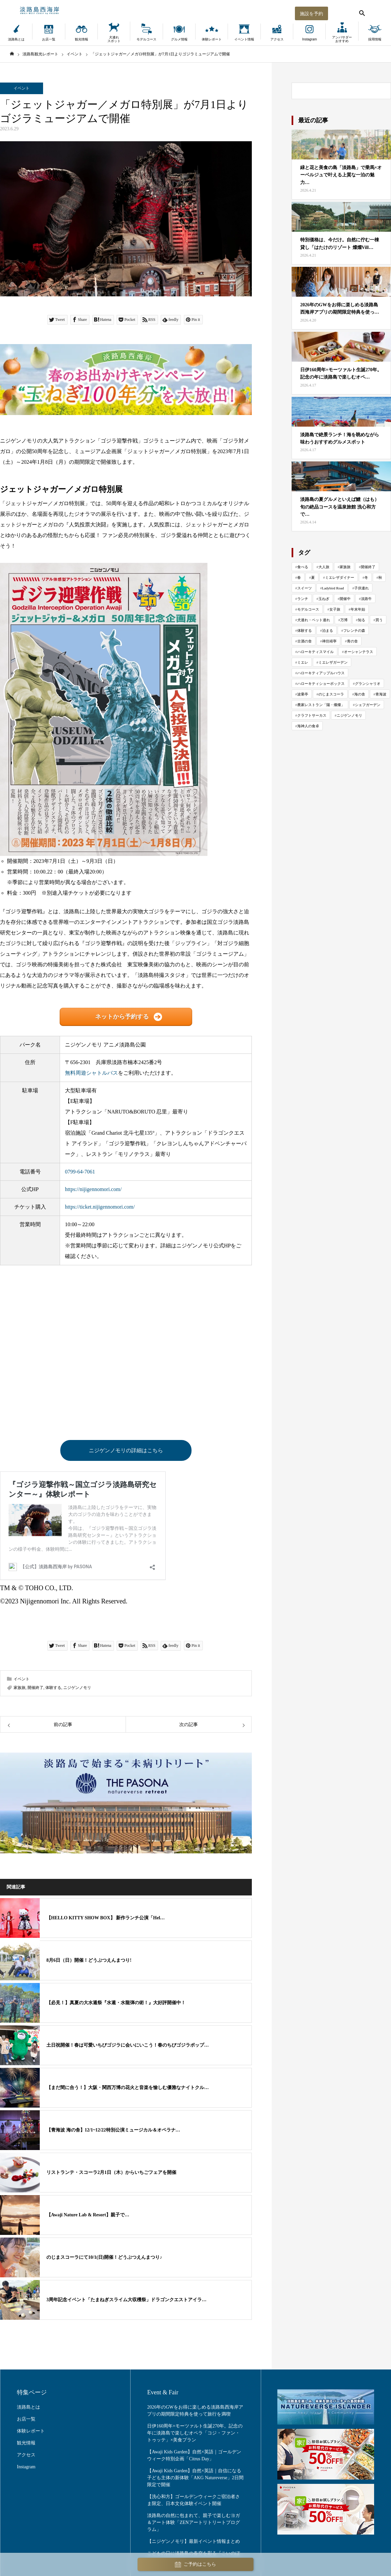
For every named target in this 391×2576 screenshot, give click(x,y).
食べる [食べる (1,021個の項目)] (302, 567)
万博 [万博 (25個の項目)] (344, 620)
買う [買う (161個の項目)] (379, 620)
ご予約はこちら (195, 2564)
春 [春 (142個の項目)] (299, 577)
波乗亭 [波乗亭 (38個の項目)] (302, 694)
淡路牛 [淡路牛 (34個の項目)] (366, 599)
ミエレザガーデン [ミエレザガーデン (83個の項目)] (333, 662)
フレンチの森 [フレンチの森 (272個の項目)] (354, 630)
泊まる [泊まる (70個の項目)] (327, 630)
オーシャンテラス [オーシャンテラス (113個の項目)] (358, 652)
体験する (53, 1688)
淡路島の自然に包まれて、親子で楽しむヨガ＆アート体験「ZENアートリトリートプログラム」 (193, 2522)
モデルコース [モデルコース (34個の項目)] (308, 609)
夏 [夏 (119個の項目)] (313, 577)
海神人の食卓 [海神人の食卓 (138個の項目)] (308, 726)
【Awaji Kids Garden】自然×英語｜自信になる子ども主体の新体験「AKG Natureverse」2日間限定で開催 (195, 2478)
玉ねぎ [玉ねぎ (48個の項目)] (323, 599)
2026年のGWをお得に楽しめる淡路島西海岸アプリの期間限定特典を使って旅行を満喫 (195, 2411)
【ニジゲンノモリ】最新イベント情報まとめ (193, 2541)
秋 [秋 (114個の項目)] (380, 577)
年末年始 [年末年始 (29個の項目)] (358, 609)
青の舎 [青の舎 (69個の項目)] (352, 641)
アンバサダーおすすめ (342, 39)
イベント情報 (244, 39)
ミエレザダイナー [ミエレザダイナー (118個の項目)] (339, 577)
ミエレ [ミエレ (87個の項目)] (302, 662)
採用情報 (374, 39)
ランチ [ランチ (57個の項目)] (302, 599)
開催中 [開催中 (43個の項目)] (345, 599)
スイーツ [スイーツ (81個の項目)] (304, 588)
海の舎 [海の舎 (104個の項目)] (359, 694)
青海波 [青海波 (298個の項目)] (380, 694)
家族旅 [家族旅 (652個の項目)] (345, 567)
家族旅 (20, 1688)
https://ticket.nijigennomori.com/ (100, 1207)
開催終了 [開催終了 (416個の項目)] (368, 567)
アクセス (277, 39)
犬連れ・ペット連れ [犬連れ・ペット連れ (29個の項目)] (313, 620)
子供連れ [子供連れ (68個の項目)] (361, 588)
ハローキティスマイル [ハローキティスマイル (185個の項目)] (315, 652)
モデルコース (146, 39)
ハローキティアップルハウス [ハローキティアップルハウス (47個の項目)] (321, 673)
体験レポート (212, 39)
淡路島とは (16, 39)
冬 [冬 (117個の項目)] (366, 577)
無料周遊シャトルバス (91, 1073)
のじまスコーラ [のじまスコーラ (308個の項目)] (331, 694)
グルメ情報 (179, 39)
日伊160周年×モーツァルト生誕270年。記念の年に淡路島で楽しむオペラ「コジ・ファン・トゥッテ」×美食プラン (195, 2433)
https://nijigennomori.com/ (93, 1189)
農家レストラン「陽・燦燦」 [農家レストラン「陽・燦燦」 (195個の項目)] (321, 705)
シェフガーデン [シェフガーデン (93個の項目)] (367, 705)
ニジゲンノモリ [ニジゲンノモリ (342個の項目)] (349, 715)
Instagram (309, 39)
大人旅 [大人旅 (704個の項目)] (323, 567)
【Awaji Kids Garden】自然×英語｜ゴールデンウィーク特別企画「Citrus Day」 (194, 2456)
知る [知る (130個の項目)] (361, 620)
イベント (21, 88)
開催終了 (35, 1688)
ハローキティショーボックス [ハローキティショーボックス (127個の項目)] (321, 684)
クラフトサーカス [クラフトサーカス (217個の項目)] (311, 715)
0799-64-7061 (80, 1171)
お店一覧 (48, 39)
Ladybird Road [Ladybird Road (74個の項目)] (333, 588)
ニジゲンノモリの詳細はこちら (126, 1450)
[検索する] (361, 11)
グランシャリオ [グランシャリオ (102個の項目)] (367, 684)
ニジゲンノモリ (77, 1688)
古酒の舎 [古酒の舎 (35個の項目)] (304, 641)
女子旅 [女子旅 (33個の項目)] (334, 609)
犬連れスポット (114, 39)
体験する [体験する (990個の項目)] (304, 630)
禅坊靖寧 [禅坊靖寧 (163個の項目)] (329, 641)
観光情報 (81, 39)
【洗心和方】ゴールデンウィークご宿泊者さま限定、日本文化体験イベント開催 (193, 2500)
